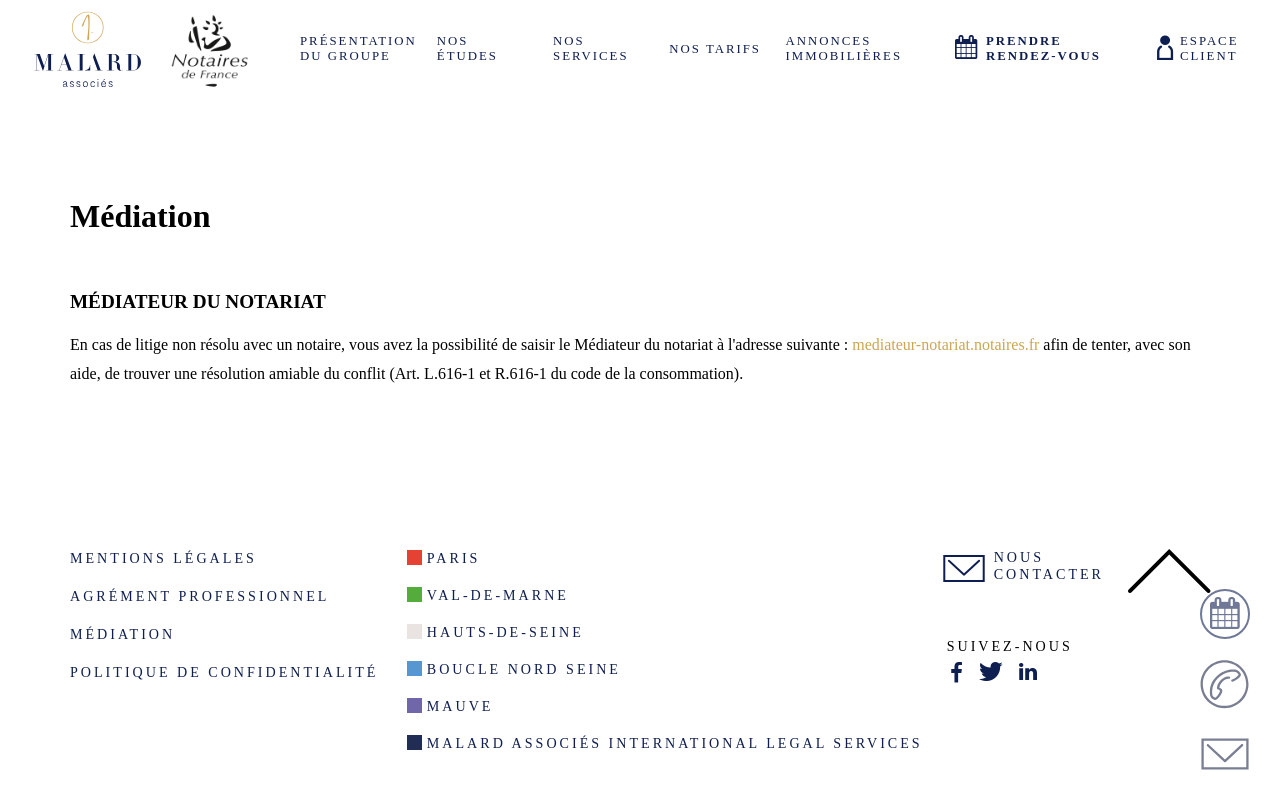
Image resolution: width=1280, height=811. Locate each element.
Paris (454, 558)
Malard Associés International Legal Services (675, 743)
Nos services (590, 48)
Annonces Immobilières (844, 48)
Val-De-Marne (498, 595)
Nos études (467, 48)
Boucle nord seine (524, 669)
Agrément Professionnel (199, 596)
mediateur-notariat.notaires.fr (945, 344)
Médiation (122, 634)
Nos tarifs (715, 49)
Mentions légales (163, 558)
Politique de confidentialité (224, 672)
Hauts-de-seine (505, 632)
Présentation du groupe (358, 48)
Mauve (460, 706)
